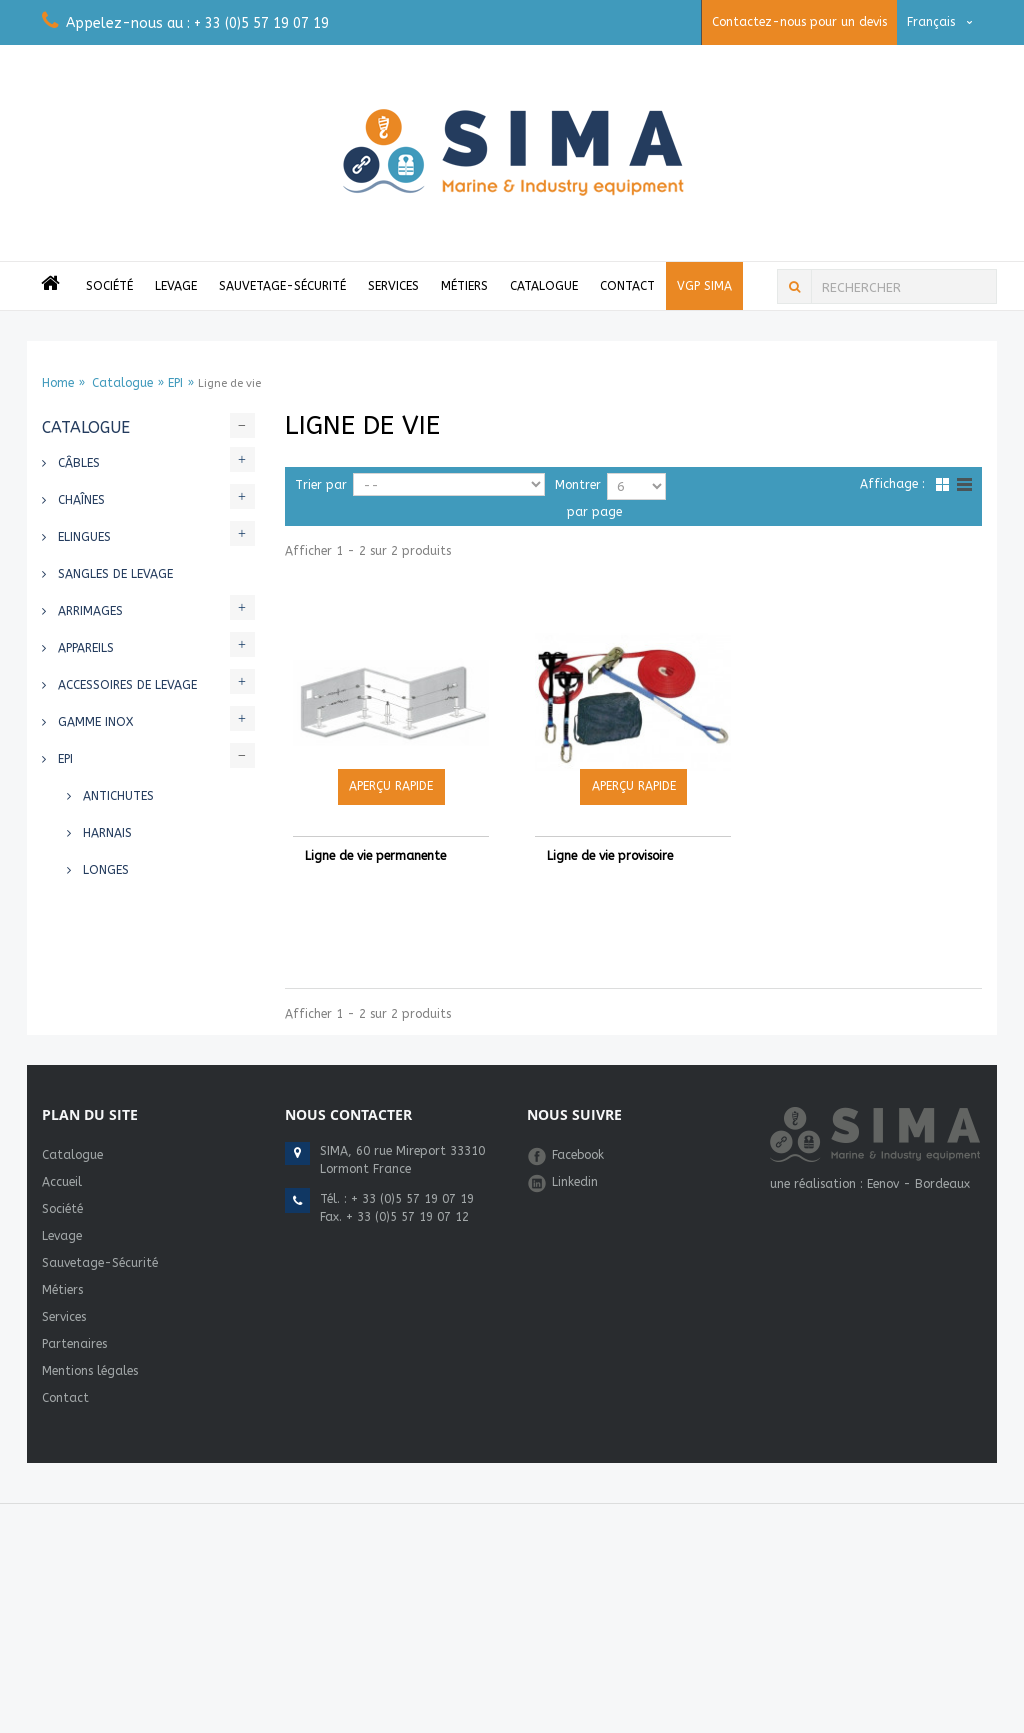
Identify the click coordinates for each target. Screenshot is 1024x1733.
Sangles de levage (113, 574)
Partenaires (74, 1494)
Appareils (84, 648)
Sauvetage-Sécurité (282, 286)
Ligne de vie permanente (375, 856)
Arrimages (88, 611)
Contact (627, 286)
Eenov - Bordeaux (918, 1334)
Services (393, 286)
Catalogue (544, 286)
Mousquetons (127, 981)
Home (58, 383)
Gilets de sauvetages (123, 1018)
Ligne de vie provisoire (610, 856)
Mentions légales (90, 1521)
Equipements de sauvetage (139, 1129)
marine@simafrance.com (392, 1415)
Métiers (464, 286)
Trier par (321, 485)
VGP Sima (704, 286)
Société (109, 286)
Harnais (105, 833)
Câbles (77, 463)
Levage (176, 286)
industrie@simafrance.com (397, 1433)
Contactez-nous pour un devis (799, 22)
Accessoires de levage (125, 685)
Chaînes (79, 500)
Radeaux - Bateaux (116, 1166)
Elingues (82, 537)
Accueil (62, 1332)
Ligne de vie (116, 944)
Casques (107, 907)
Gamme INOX (93, 722)
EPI (175, 383)
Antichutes (116, 796)
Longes (104, 870)
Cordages (87, 1092)
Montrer (578, 485)
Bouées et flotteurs (122, 1055)
